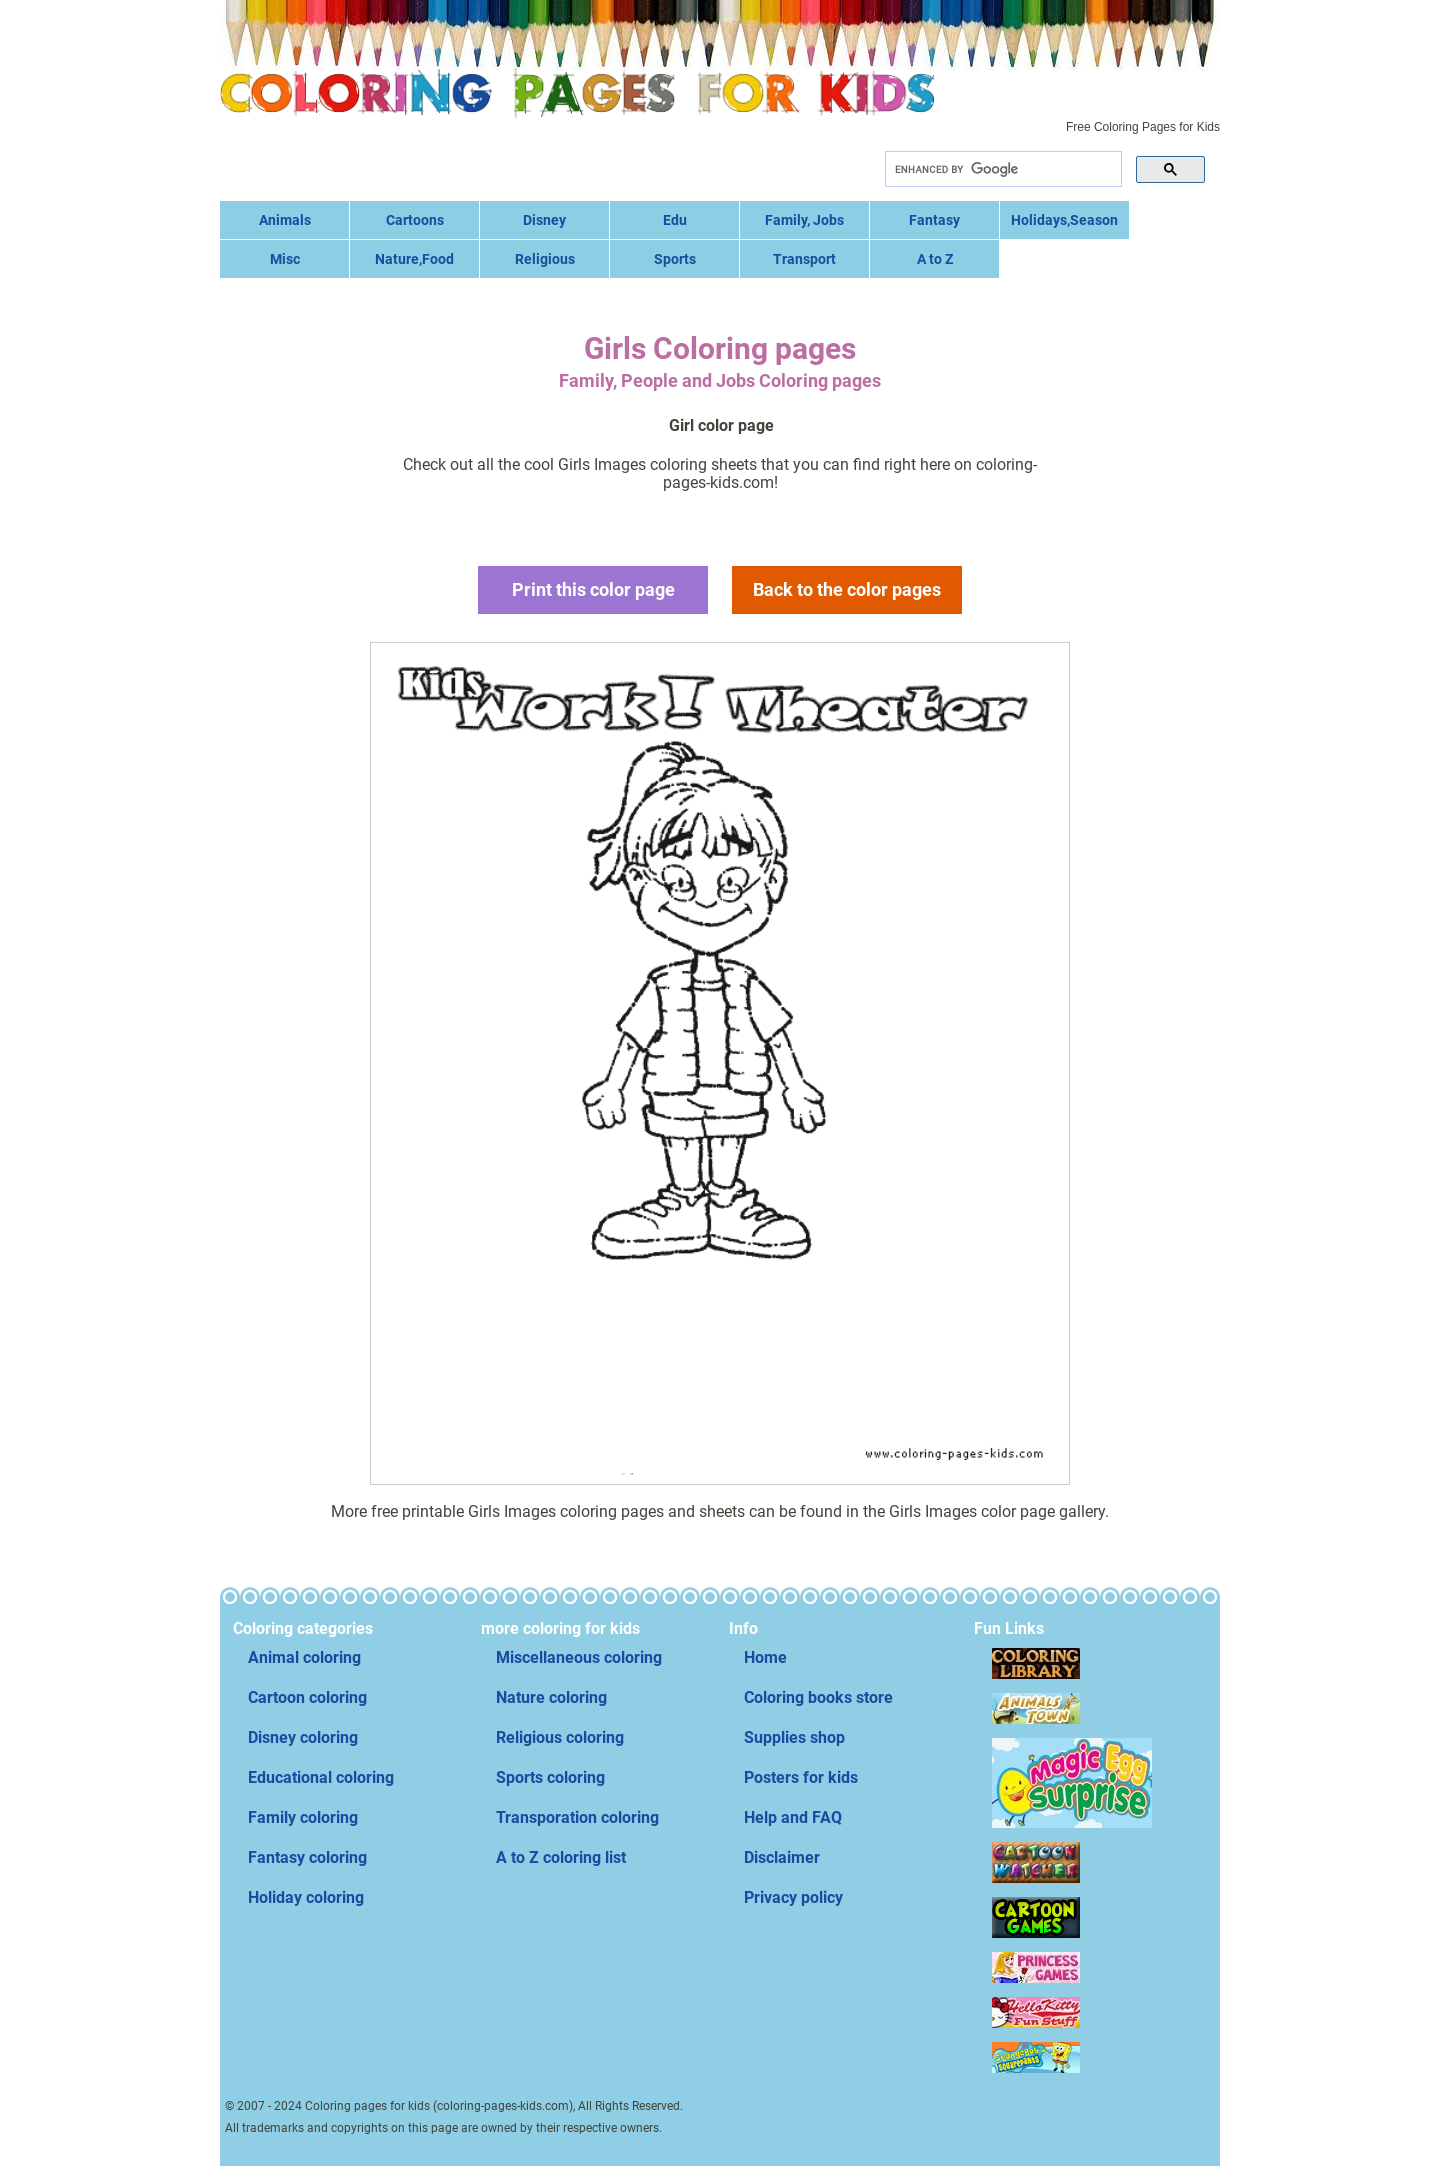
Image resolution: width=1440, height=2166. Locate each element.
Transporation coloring (577, 1817)
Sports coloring (550, 1777)
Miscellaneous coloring (579, 1657)
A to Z (935, 259)
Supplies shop (794, 1737)
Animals (285, 220)
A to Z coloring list (561, 1857)
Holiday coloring (306, 1897)
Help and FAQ (793, 1817)
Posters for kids (801, 1777)
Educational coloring (321, 1777)
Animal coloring (304, 1657)
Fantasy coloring (307, 1857)
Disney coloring (303, 1737)
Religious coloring (560, 1737)
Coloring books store (818, 1697)
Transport (804, 259)
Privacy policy (793, 1897)
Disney (544, 220)
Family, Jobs (804, 220)
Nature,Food (414, 259)
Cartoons (415, 220)
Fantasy (934, 220)
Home (765, 1657)
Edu (675, 220)
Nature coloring (551, 1697)
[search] (1001, 169)
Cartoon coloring (307, 1697)
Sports (675, 259)
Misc (285, 259)
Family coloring (303, 1817)
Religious (545, 259)
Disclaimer (782, 1857)
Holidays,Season (1064, 220)
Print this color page (593, 589)
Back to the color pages (847, 589)
